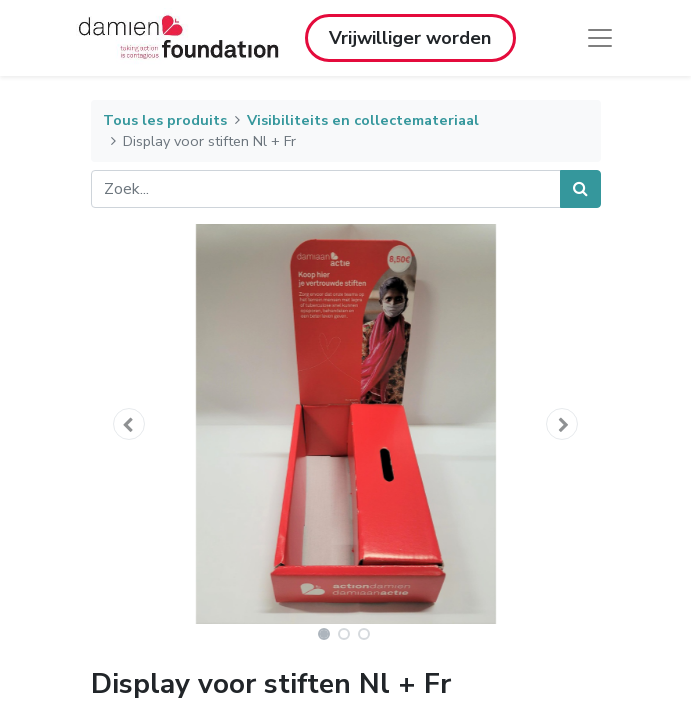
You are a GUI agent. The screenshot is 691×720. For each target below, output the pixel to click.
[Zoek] (580, 189)
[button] (129, 424)
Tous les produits (165, 120)
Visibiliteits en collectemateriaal (363, 120)
